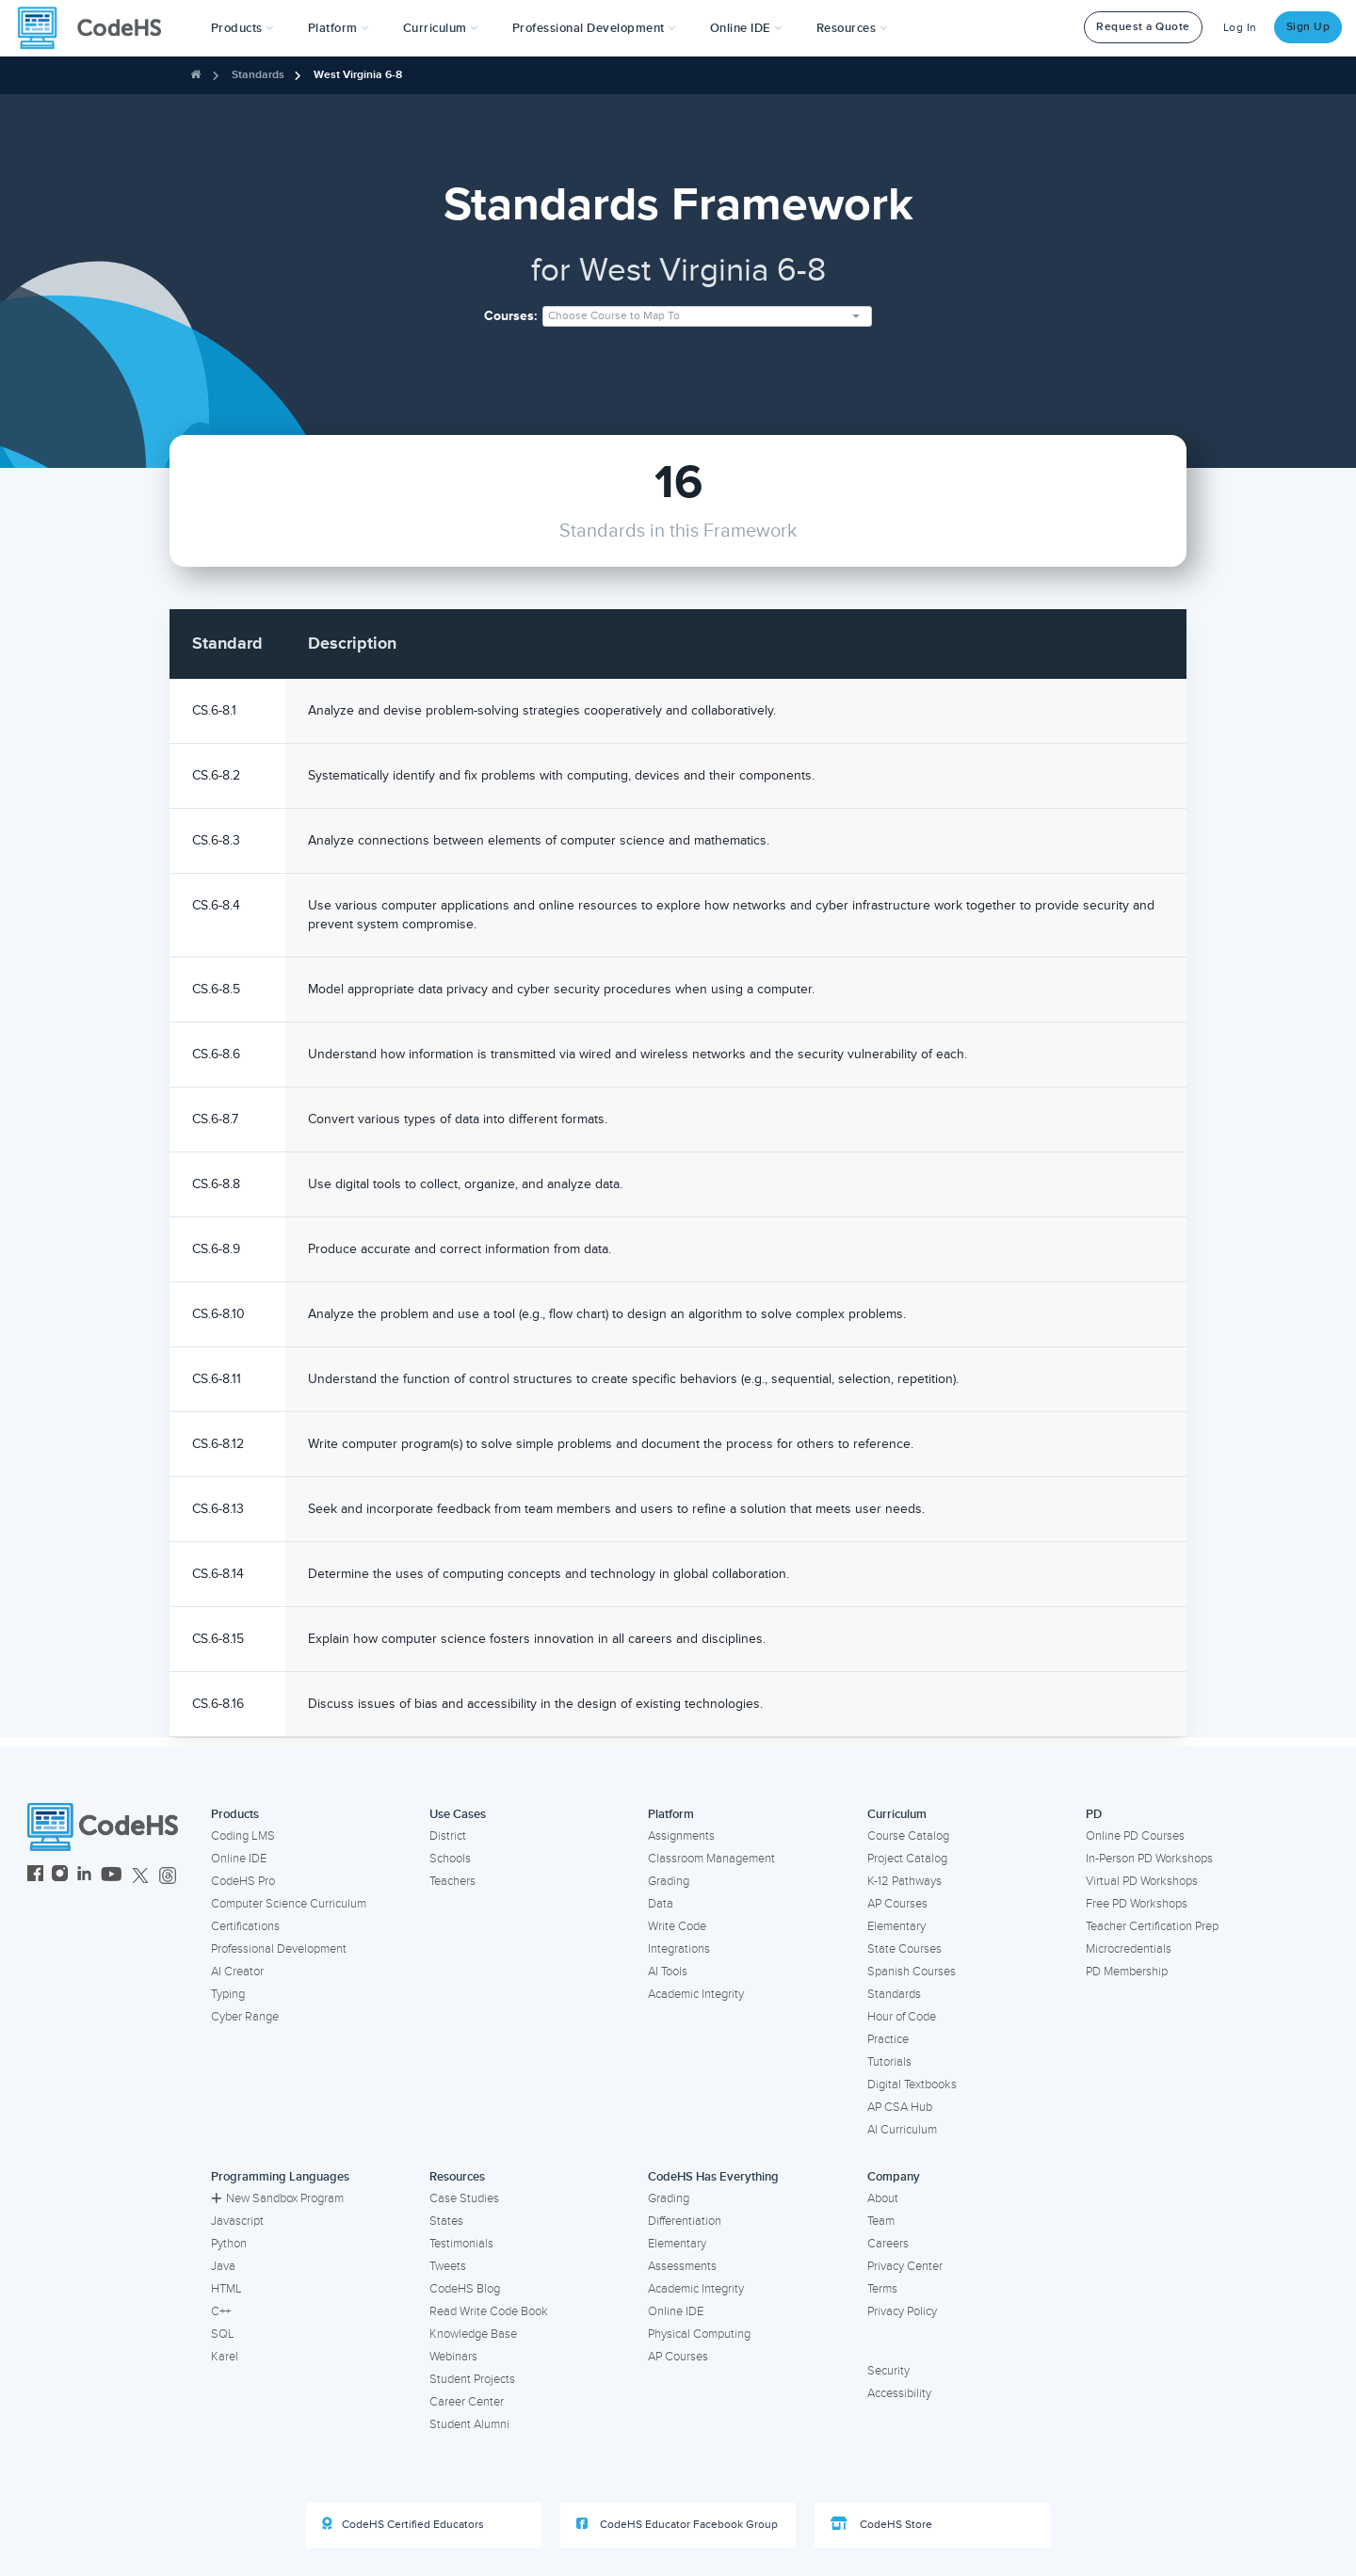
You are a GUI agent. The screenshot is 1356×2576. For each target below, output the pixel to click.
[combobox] (707, 316)
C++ (221, 2311)
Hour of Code (901, 2016)
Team (881, 2221)
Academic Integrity (696, 1994)
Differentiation (684, 2221)
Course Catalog (908, 1835)
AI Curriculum (902, 2129)
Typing (228, 1994)
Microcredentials (1128, 1948)
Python (229, 2243)
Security (888, 2370)
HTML (226, 2288)
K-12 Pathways (904, 1881)
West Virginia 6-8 (358, 75)
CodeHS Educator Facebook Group (677, 2524)
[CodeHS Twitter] (140, 1876)
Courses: (511, 316)
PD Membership (1127, 1971)
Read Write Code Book (488, 2311)
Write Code (677, 1926)
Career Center (466, 2401)
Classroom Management (711, 1858)
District (447, 1835)
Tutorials (889, 2061)
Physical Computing (699, 2334)
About (882, 2198)
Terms (882, 2288)
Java (223, 2266)
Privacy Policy (902, 2311)
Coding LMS (243, 1835)
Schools (450, 1858)
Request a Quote (1143, 27)
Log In (1240, 28)
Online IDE (238, 1858)
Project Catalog (907, 1858)
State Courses (904, 1948)
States (446, 2221)
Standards (258, 75)
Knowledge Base (473, 2334)
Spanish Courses (911, 1971)
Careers (888, 2243)
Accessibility (899, 2393)
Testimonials (461, 2243)
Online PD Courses (1135, 1835)
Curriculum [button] (440, 28)
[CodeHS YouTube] (111, 1876)
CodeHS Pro (243, 1881)
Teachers (452, 1881)
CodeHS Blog (464, 2288)
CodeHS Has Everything (713, 2176)
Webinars (453, 2356)
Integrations (679, 1948)
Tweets (447, 2266)
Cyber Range (245, 2016)
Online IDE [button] (746, 28)
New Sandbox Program (277, 2198)
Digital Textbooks (912, 2084)
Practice (888, 2039)
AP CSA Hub (899, 2107)
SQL (222, 2334)
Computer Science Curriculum (288, 1903)
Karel (224, 2356)
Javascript (237, 2221)
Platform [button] (338, 28)
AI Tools (667, 1971)
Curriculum (897, 1814)
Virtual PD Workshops (1142, 1881)
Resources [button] (852, 28)
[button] (242, 28)
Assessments (682, 2266)
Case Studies (464, 2198)
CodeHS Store (881, 2524)
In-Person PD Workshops (1149, 1858)
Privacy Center (905, 2266)
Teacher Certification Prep (1152, 1926)
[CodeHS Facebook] (35, 1876)
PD (1094, 1814)
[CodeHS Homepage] (97, 28)
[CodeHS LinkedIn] (84, 1876)
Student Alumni (469, 2424)
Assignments (681, 1835)
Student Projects (472, 2379)
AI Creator (237, 1971)
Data (660, 1903)
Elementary (896, 1926)
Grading (668, 1881)
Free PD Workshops (1136, 1903)
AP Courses (897, 1903)
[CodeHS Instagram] (60, 1876)
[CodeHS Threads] (167, 1876)
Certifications (245, 1926)
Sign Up (1308, 27)
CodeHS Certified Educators (403, 2524)
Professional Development (279, 1948)
